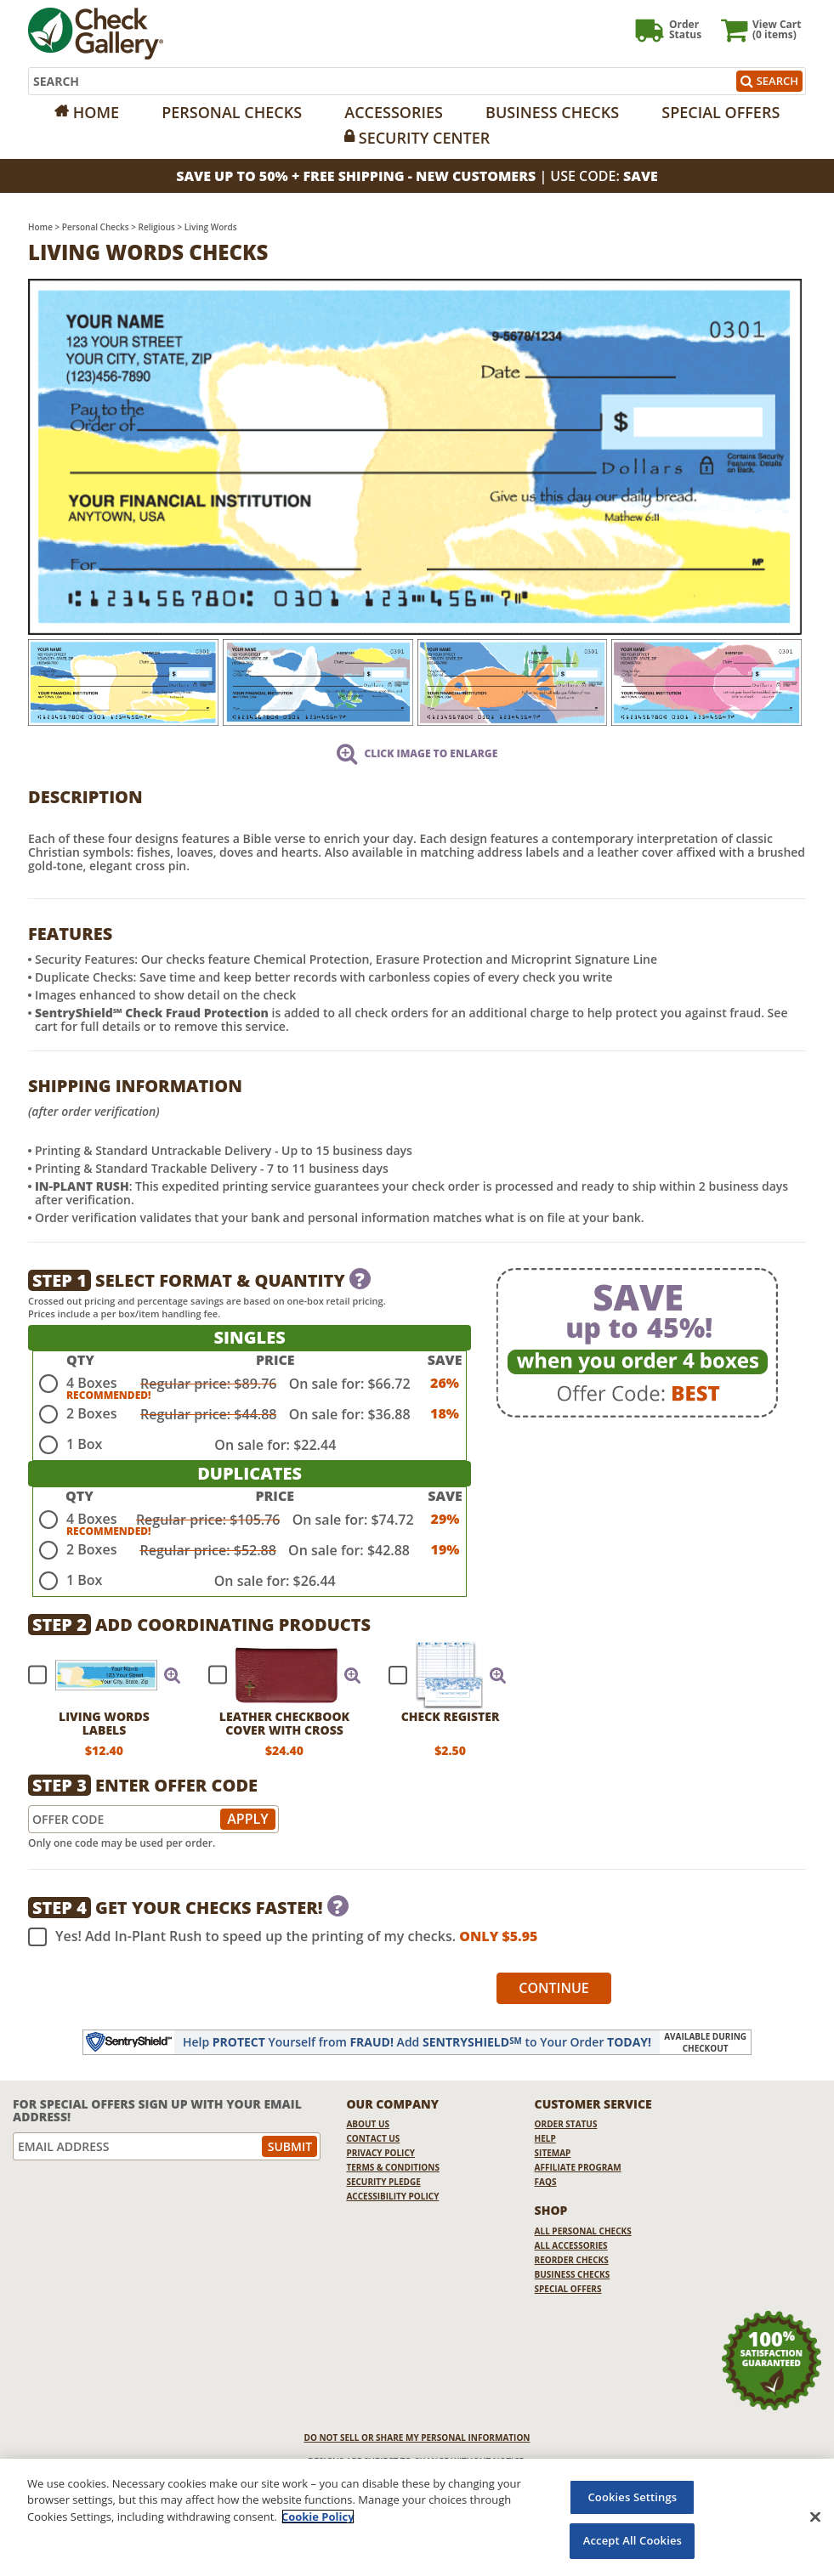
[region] (417, 2517)
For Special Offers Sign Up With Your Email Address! (157, 2111)
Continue (554, 1988)
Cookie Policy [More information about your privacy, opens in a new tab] (318, 2516)
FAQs (546, 2182)
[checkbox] (97, 1675)
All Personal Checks (583, 2231)
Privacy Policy (380, 2153)
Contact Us (373, 2138)
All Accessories (571, 2245)
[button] (172, 1675)
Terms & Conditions (393, 2167)
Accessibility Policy (392, 2196)
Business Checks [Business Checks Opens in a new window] (572, 2274)
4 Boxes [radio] (91, 1382)
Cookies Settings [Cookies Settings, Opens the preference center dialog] (633, 2497)
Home (96, 112)
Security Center (424, 137)
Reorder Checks (572, 2260)
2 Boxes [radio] (91, 1413)
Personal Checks (232, 112)
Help (545, 2138)
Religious (157, 227)
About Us (367, 2124)
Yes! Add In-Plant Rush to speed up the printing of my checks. (282, 1937)
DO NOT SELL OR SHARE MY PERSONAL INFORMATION (417, 2437)
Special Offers (720, 112)
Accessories (393, 112)
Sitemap (553, 2153)
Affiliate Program (578, 2167)
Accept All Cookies (632, 2540)
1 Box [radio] (84, 1444)
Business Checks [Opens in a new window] (552, 112)
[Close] (815, 2516)
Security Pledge (383, 2182)
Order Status (566, 2124)
